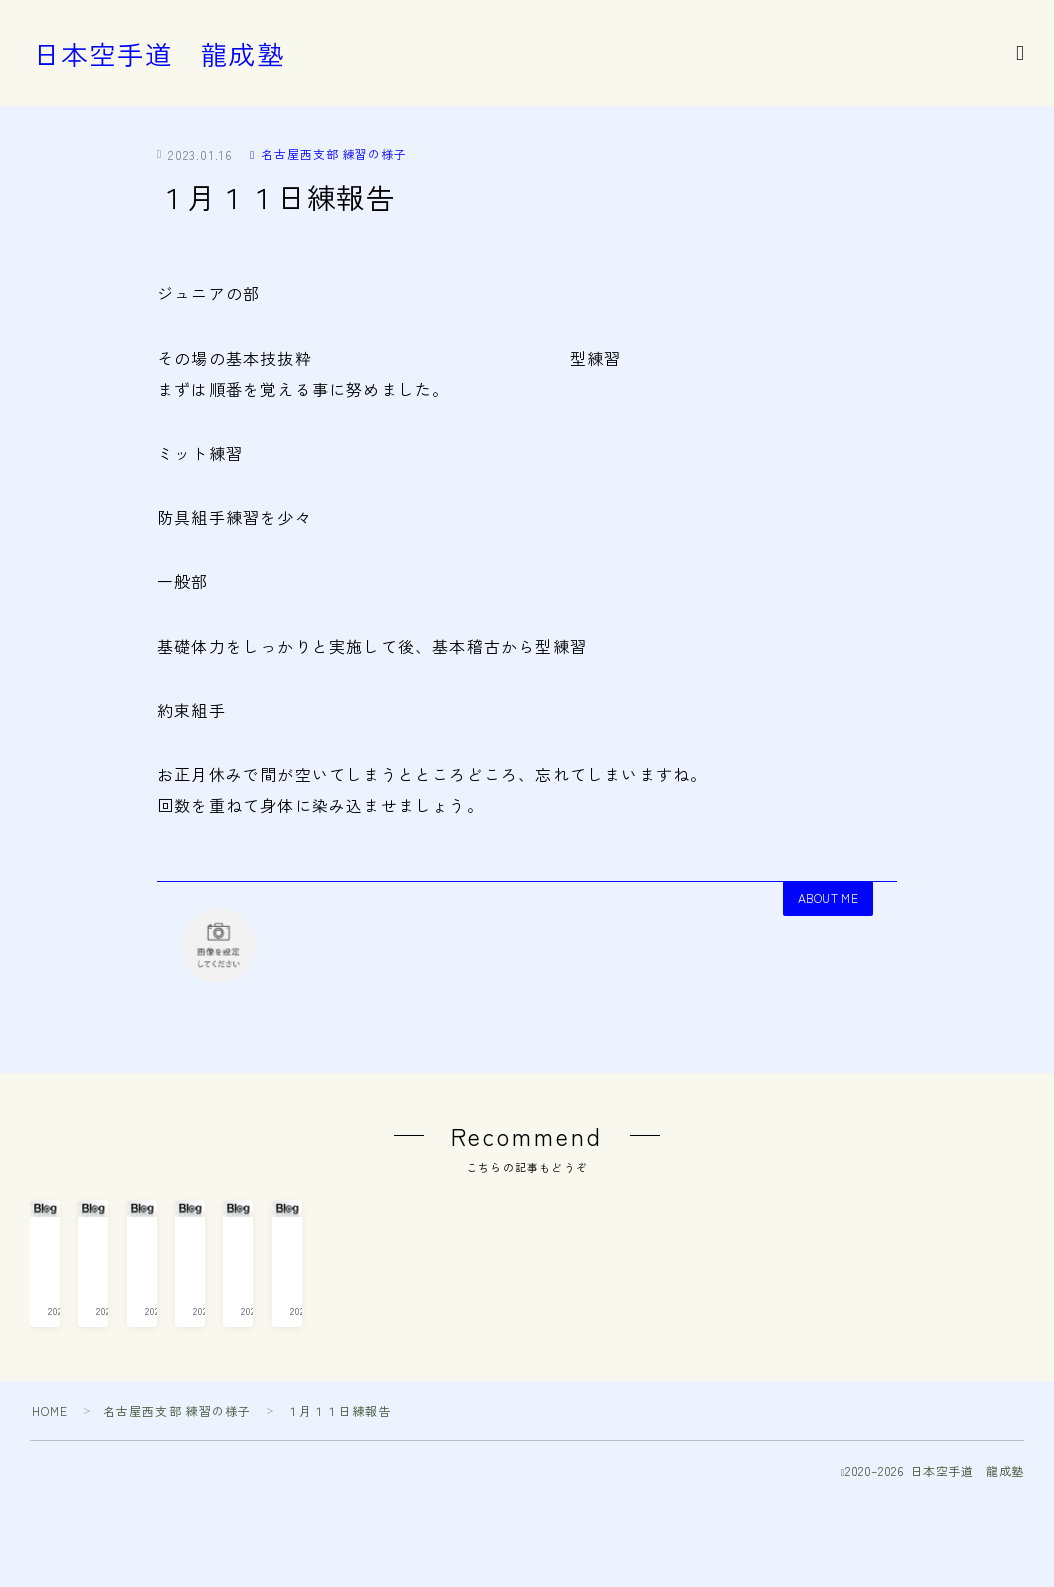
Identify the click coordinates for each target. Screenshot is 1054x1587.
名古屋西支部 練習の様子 (328, 153)
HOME (50, 1505)
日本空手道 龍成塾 (159, 54)
